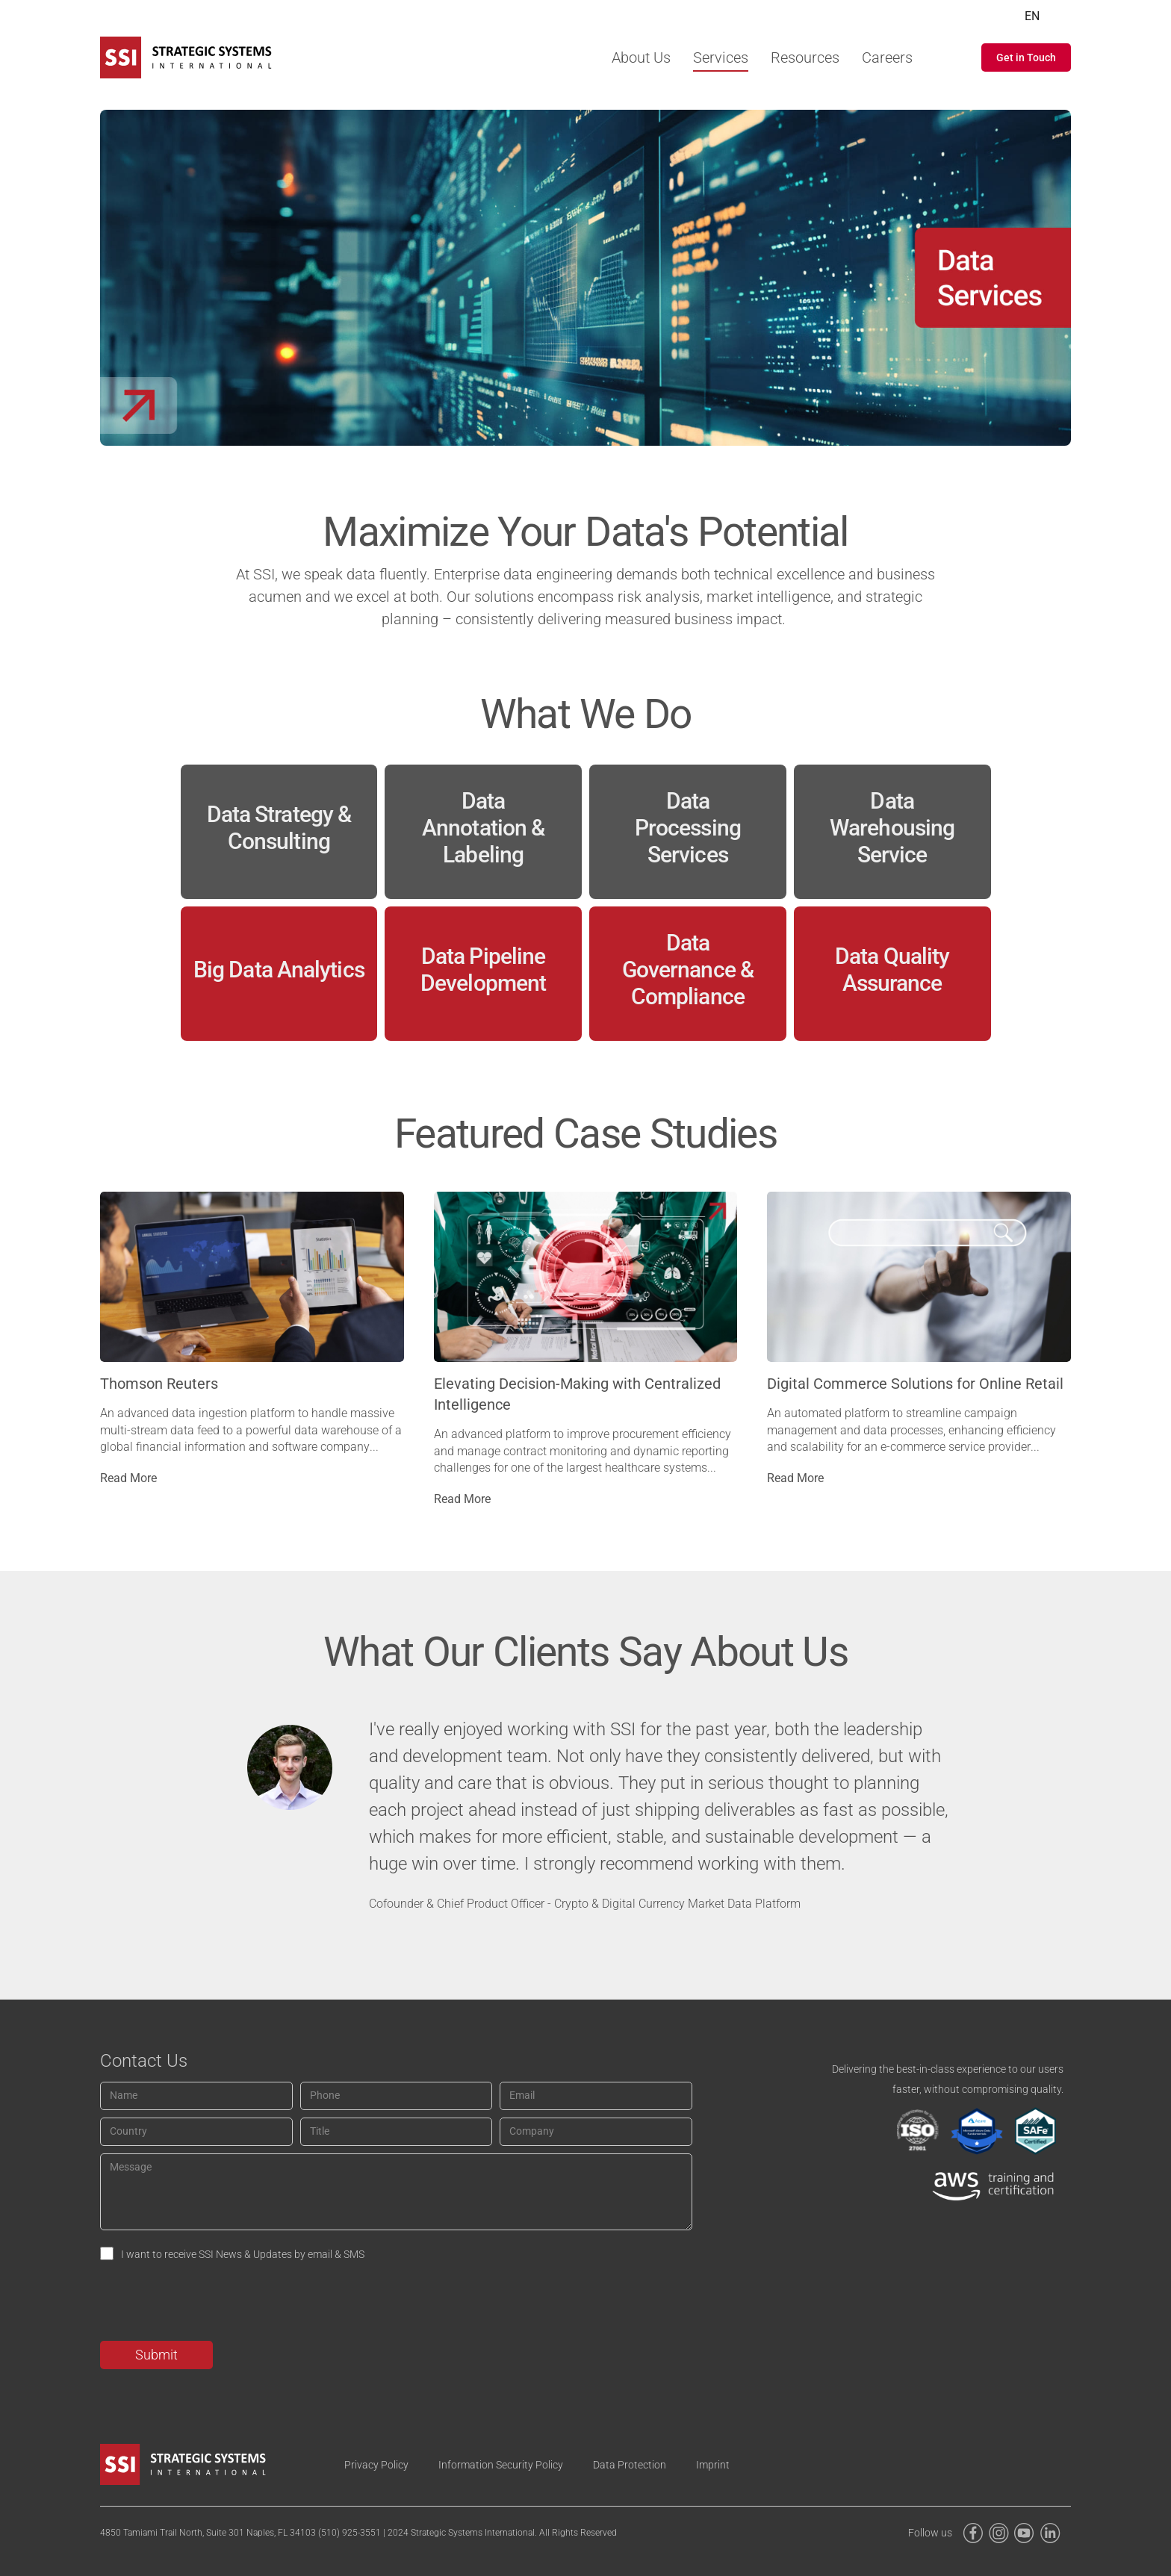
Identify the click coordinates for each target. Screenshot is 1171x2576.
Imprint (713, 2465)
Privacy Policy (376, 2465)
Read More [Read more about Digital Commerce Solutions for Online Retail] (795, 1478)
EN (1032, 16)
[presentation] (213, 2304)
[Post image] (252, 1277)
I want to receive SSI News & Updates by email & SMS (242, 2254)
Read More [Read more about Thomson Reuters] (128, 1478)
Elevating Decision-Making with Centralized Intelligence (577, 1394)
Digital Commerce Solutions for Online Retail (915, 1384)
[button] (1026, 57)
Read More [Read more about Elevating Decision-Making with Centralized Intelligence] (462, 1499)
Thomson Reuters (159, 1384)
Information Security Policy (500, 2465)
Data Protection (629, 2465)
